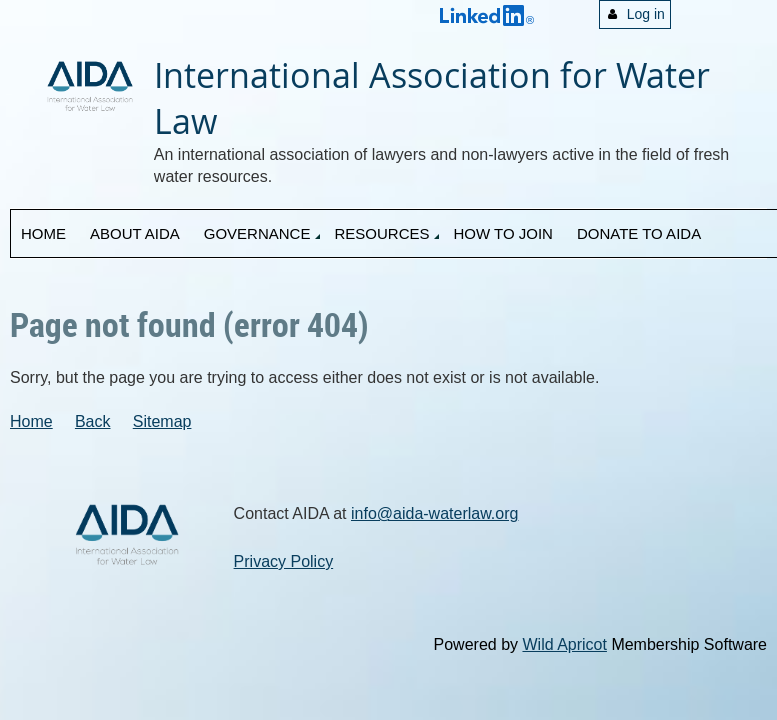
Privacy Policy (284, 561)
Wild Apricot (564, 644)
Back (93, 421)
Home (31, 421)
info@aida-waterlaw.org (434, 513)
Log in (646, 14)
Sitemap (162, 421)
